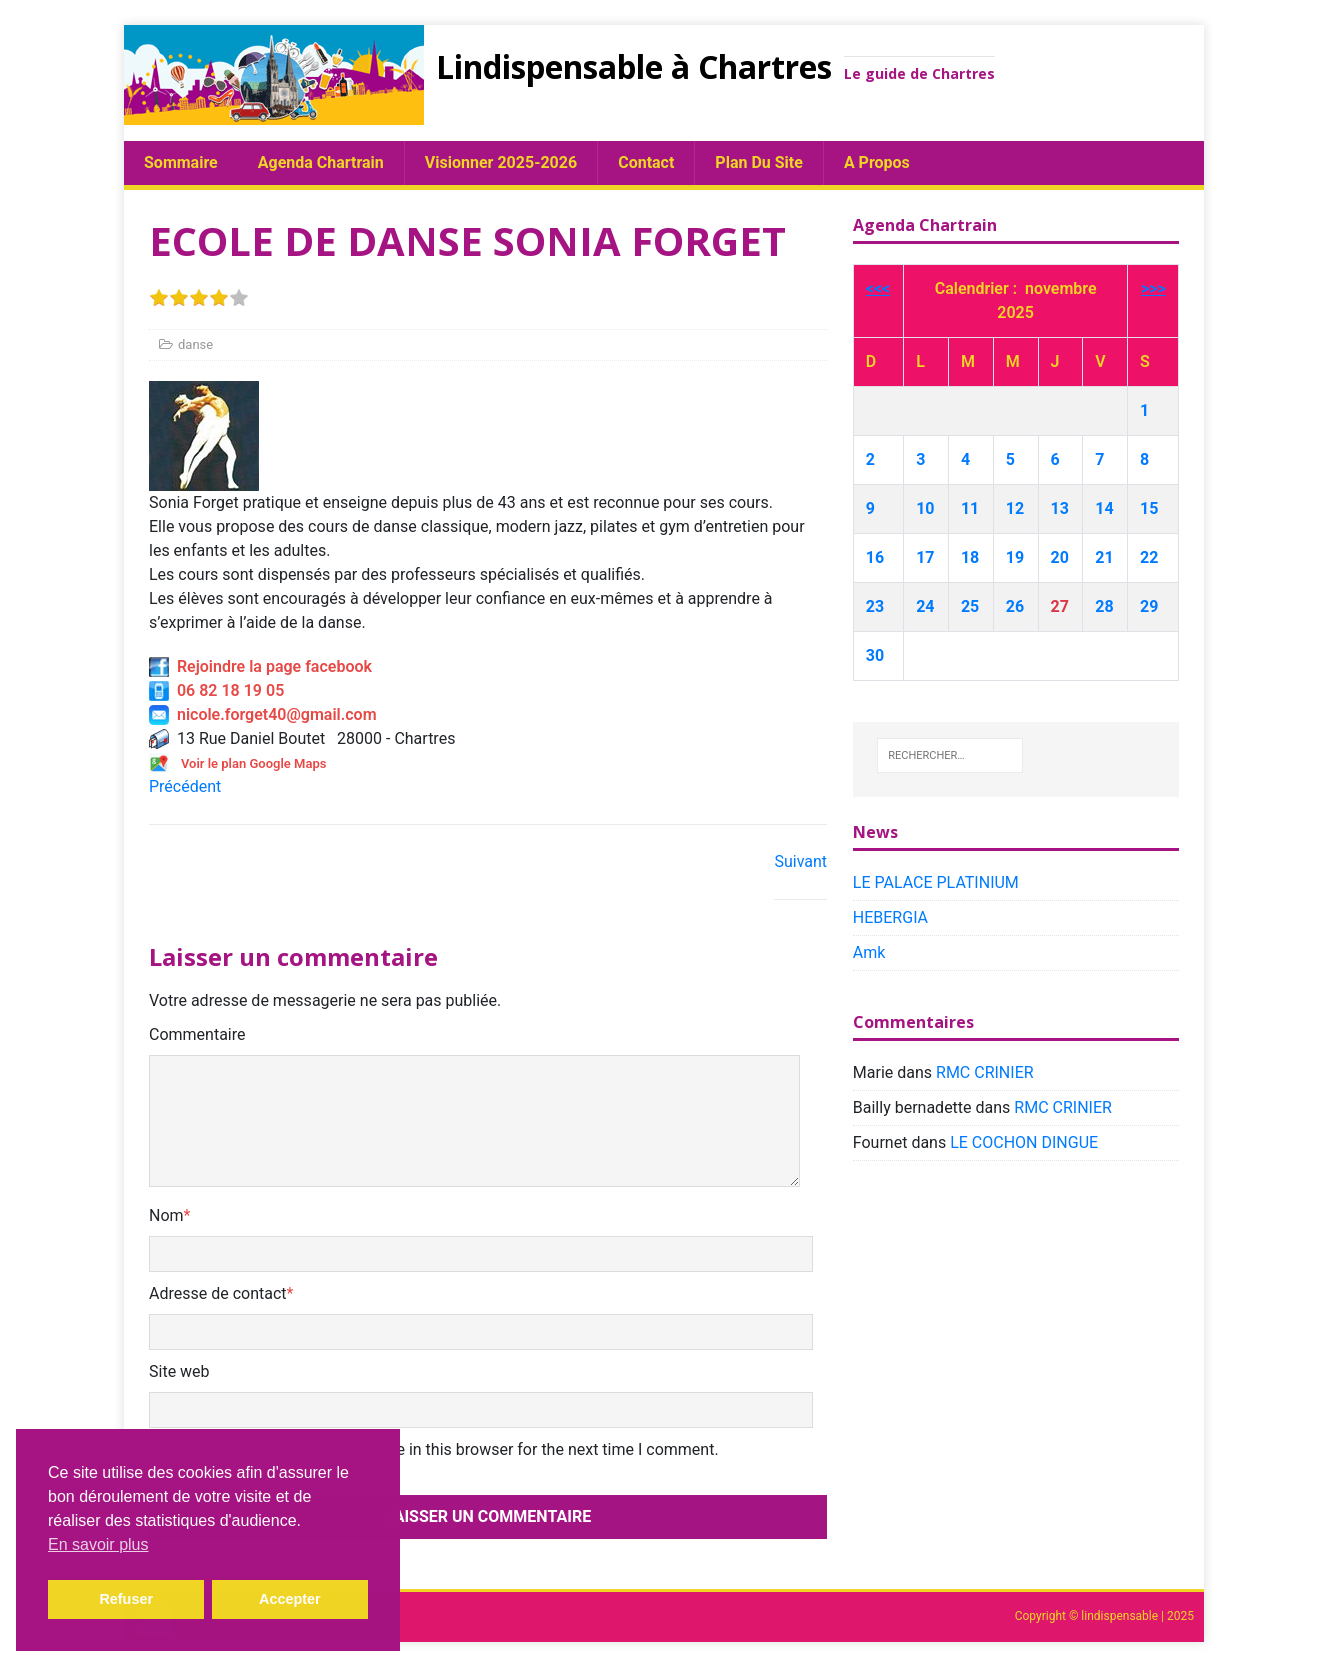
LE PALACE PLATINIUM (936, 882)
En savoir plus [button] (98, 1544)
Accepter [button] (290, 1599)
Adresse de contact (218, 1293)
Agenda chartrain (321, 162)
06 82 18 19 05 (216, 690)
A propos (877, 162)
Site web (179, 1371)
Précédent (185, 786)
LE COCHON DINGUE (1024, 1142)
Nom (166, 1215)
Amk (869, 952)
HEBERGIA (890, 917)
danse (195, 344)
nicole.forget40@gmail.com (263, 714)
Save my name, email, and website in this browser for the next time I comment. (440, 1449)
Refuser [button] (126, 1599)
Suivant (800, 861)
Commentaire (197, 1034)
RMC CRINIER (985, 1072)
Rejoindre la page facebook (260, 666)
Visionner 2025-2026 (501, 162)
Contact (646, 162)
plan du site (759, 162)
